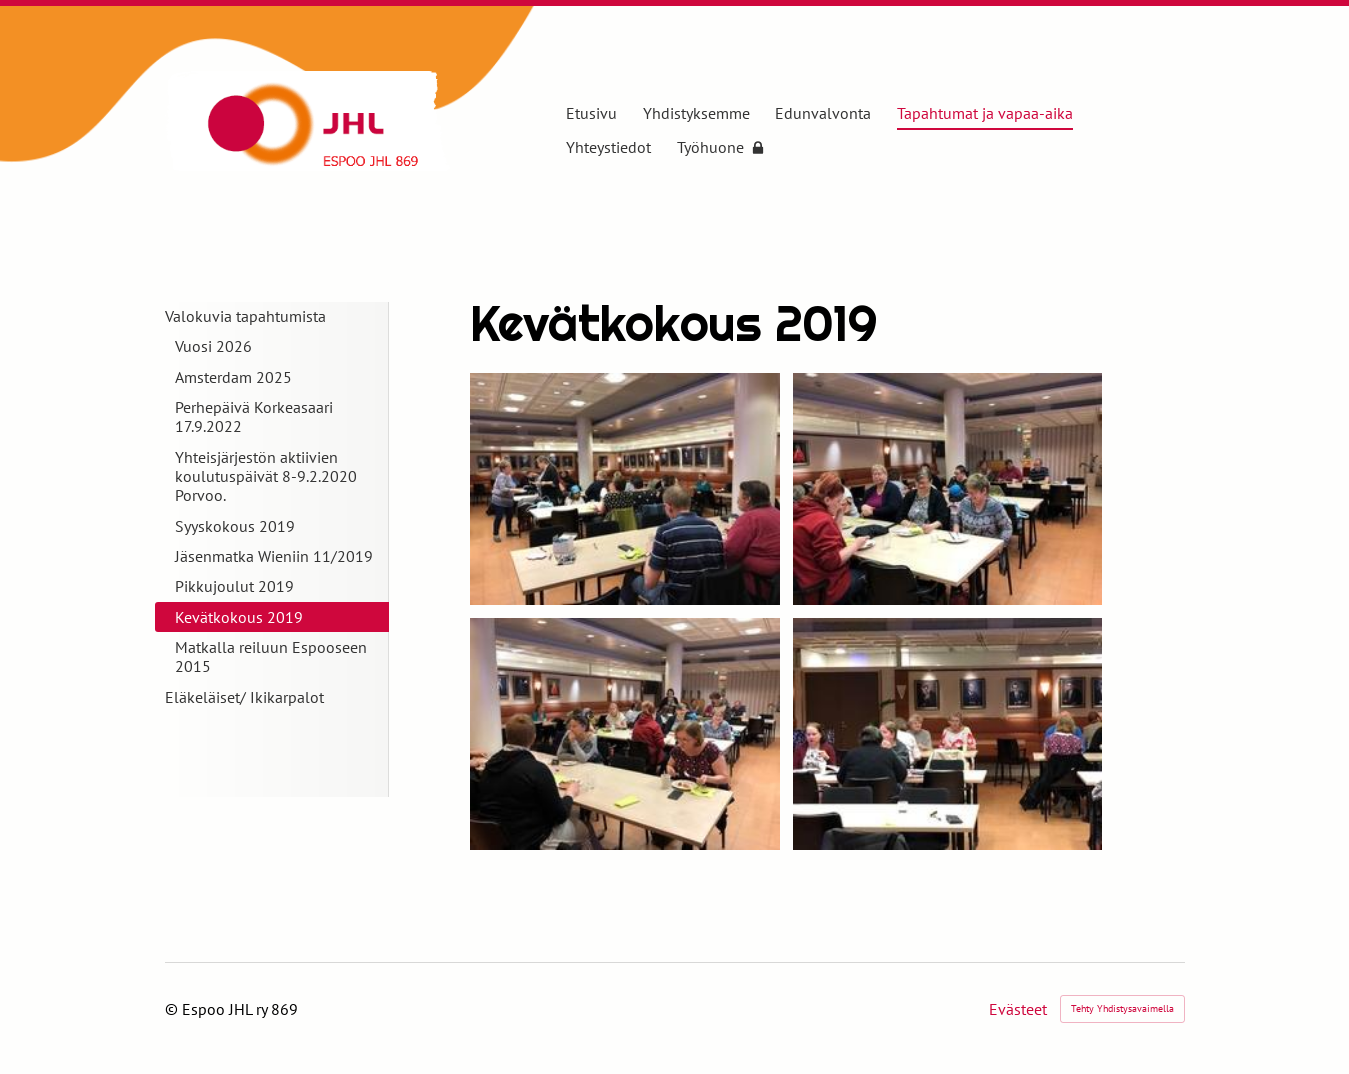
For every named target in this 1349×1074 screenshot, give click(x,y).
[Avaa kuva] (625, 489)
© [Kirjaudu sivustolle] (173, 1009)
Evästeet (1018, 1009)
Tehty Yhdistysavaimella (1122, 1008)
